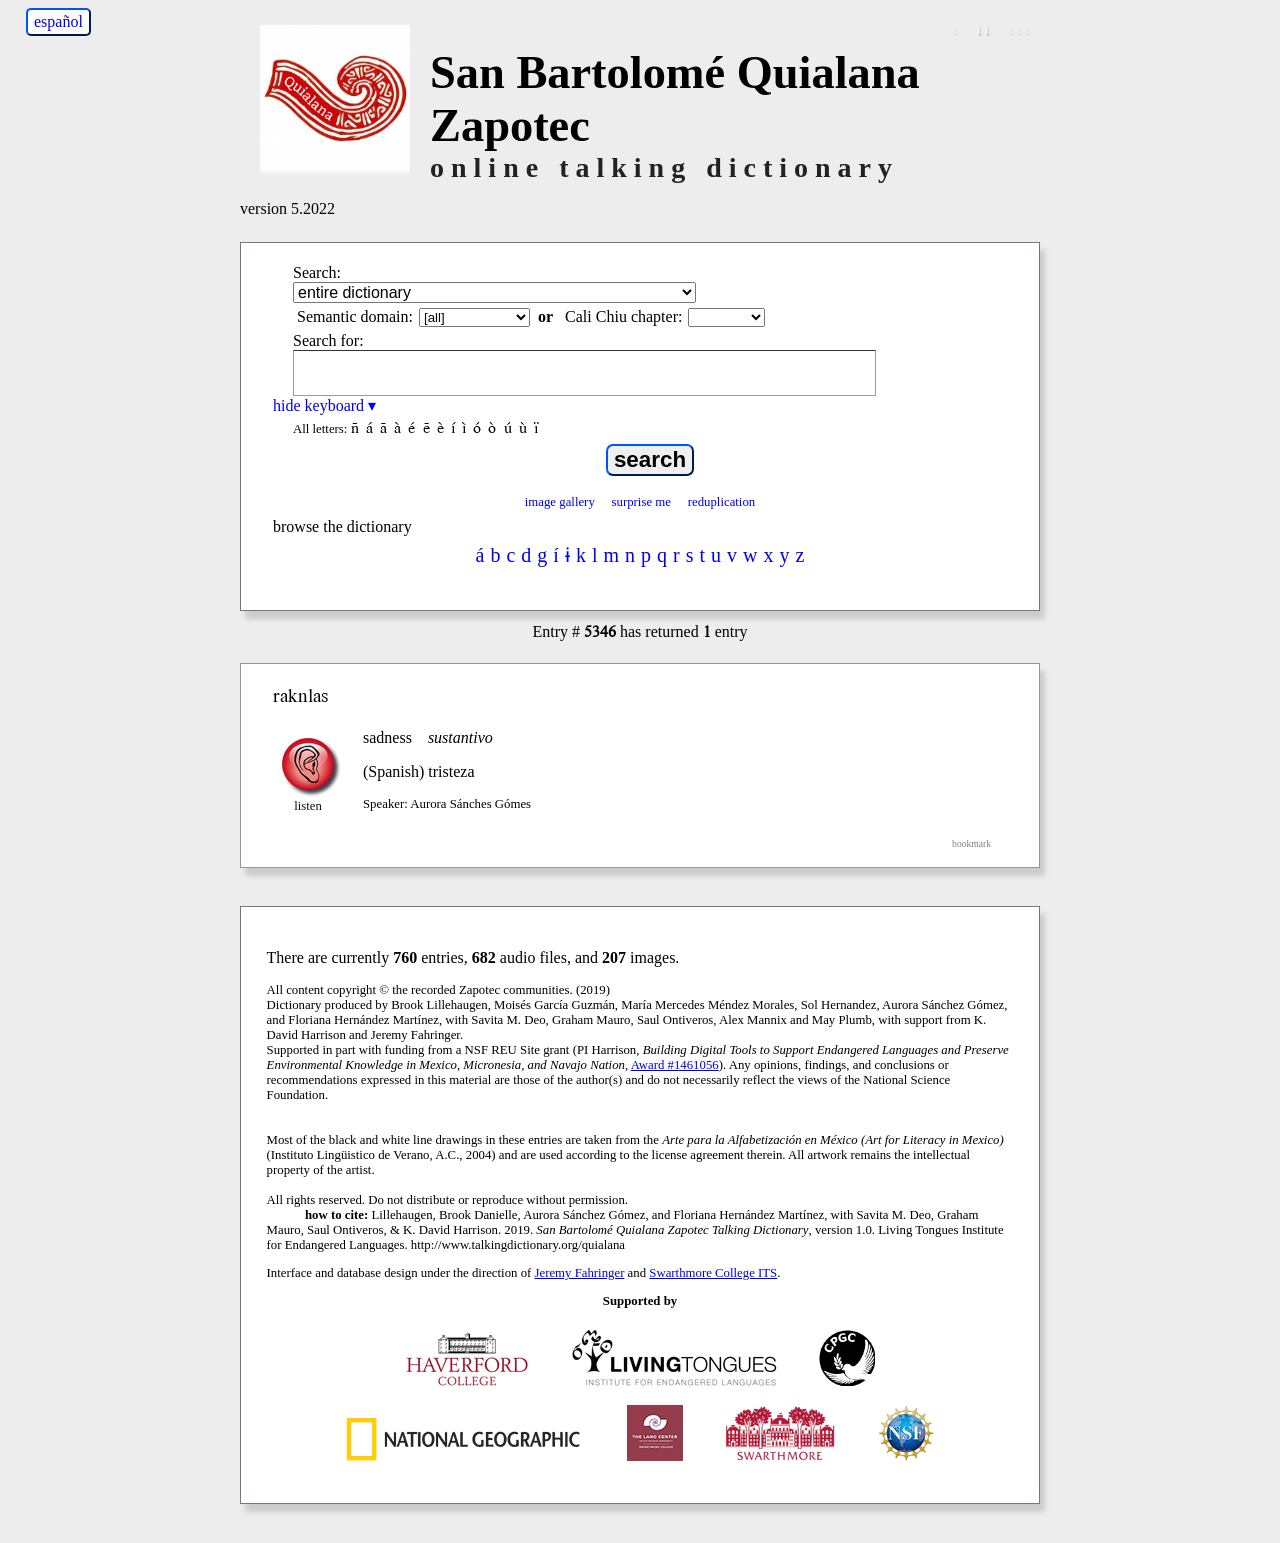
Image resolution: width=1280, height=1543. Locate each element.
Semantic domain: (355, 316)
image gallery (560, 502)
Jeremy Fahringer (580, 1273)
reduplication (722, 502)
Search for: (328, 340)
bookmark (971, 843)
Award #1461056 (675, 1065)
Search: (317, 272)
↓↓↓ (1020, 30)
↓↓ (984, 30)
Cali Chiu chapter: (623, 316)
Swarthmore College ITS (713, 1273)
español (58, 21)
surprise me (641, 502)
